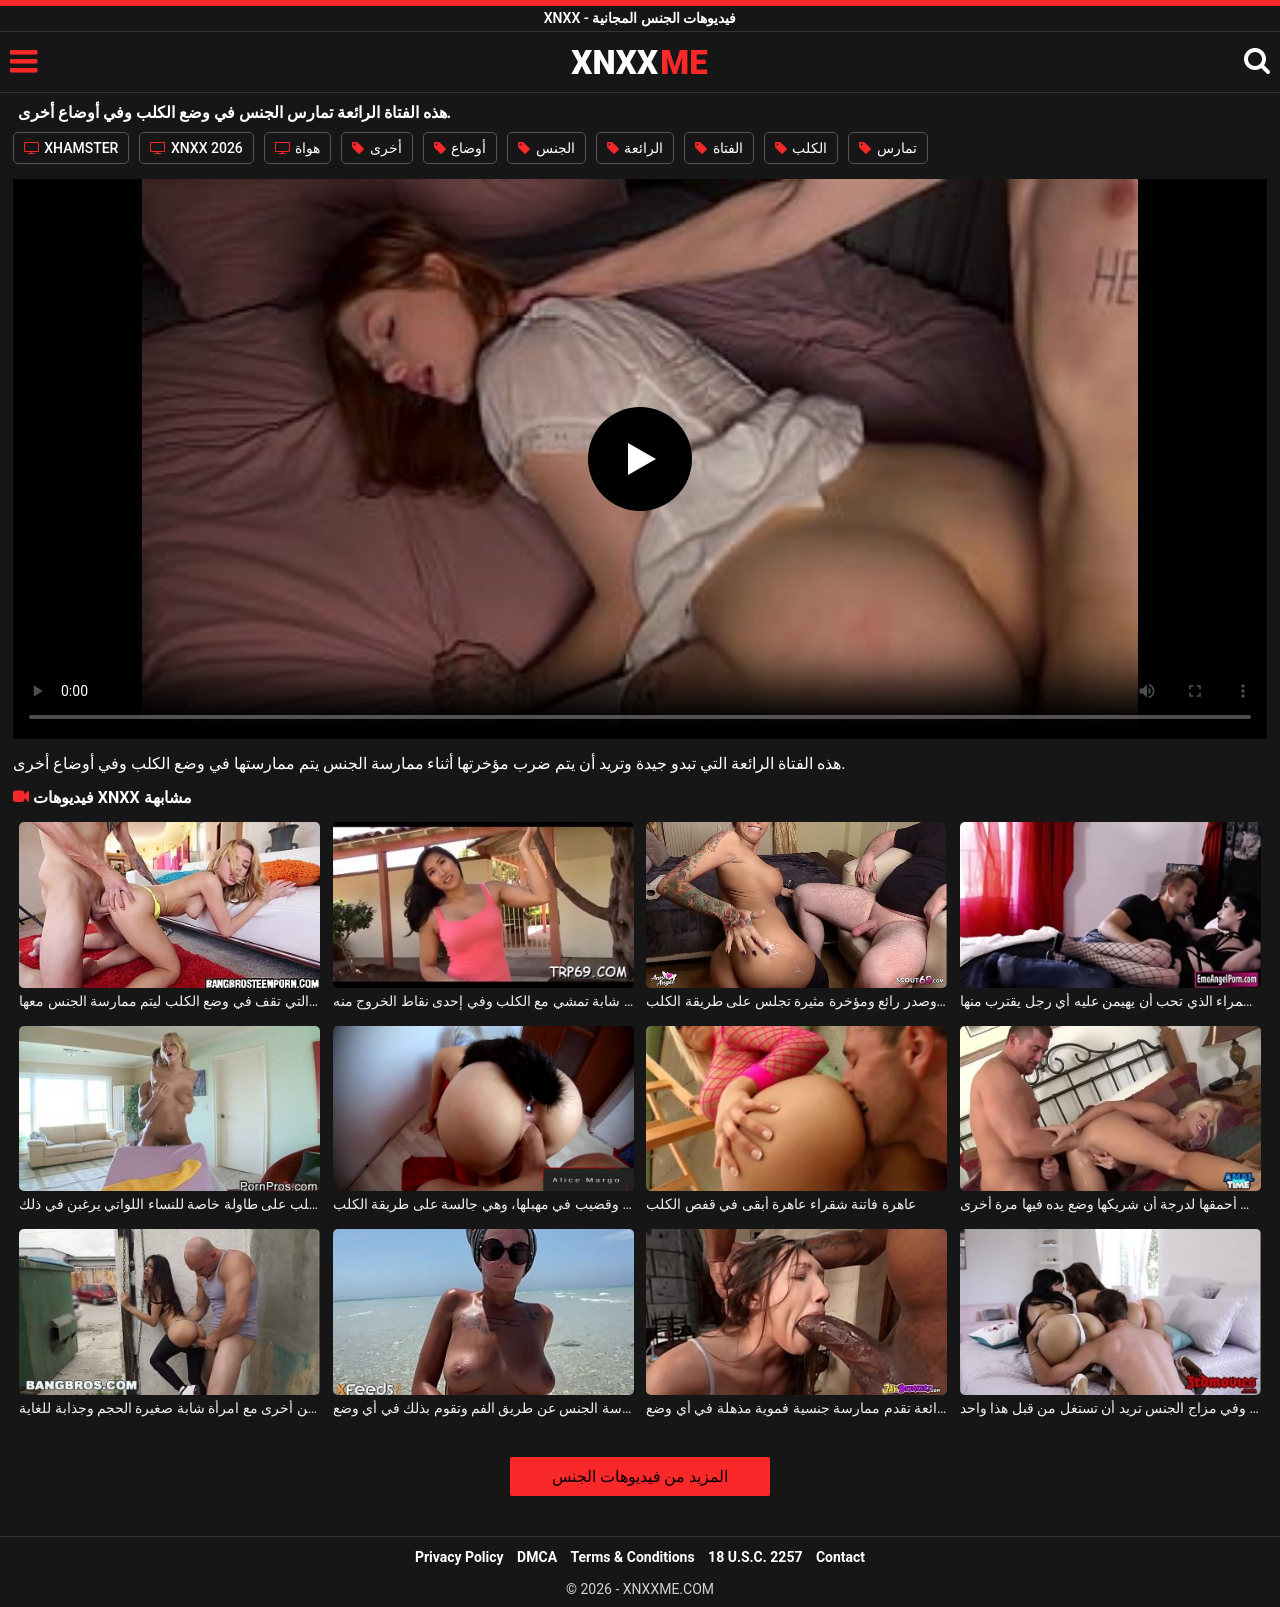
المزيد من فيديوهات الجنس (640, 1476)
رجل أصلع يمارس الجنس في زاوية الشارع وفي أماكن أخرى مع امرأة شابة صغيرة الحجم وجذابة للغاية (169, 1408)
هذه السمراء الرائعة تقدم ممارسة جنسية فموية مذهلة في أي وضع (796, 1408)
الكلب (801, 148)
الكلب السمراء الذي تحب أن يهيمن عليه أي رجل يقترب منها (1110, 1001)
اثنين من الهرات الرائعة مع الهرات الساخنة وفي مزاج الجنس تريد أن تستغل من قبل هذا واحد (1110, 1408)
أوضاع (460, 148)
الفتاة (718, 148)
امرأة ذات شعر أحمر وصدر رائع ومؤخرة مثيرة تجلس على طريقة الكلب (796, 1001)
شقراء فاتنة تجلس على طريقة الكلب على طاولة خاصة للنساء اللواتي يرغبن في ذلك (169, 1204)
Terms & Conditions (633, 1557)
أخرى (376, 148)
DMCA (537, 1557)
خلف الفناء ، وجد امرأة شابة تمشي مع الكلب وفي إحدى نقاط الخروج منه (483, 1001)
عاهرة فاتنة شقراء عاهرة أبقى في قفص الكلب (780, 1204)
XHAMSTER (71, 148)
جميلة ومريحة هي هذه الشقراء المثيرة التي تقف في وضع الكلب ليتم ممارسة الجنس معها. (169, 1001)
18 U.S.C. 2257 (755, 1557)
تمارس (887, 148)
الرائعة (635, 148)
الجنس (546, 148)
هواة (297, 148)
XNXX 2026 (196, 148)
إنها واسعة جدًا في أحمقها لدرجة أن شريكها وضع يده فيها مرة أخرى (1110, 1204)
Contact (840, 1557)
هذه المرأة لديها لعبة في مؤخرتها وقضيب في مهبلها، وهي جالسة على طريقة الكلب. (483, 1204)
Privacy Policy (459, 1557)
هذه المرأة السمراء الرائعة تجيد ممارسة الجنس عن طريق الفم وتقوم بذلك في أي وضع (483, 1408)
